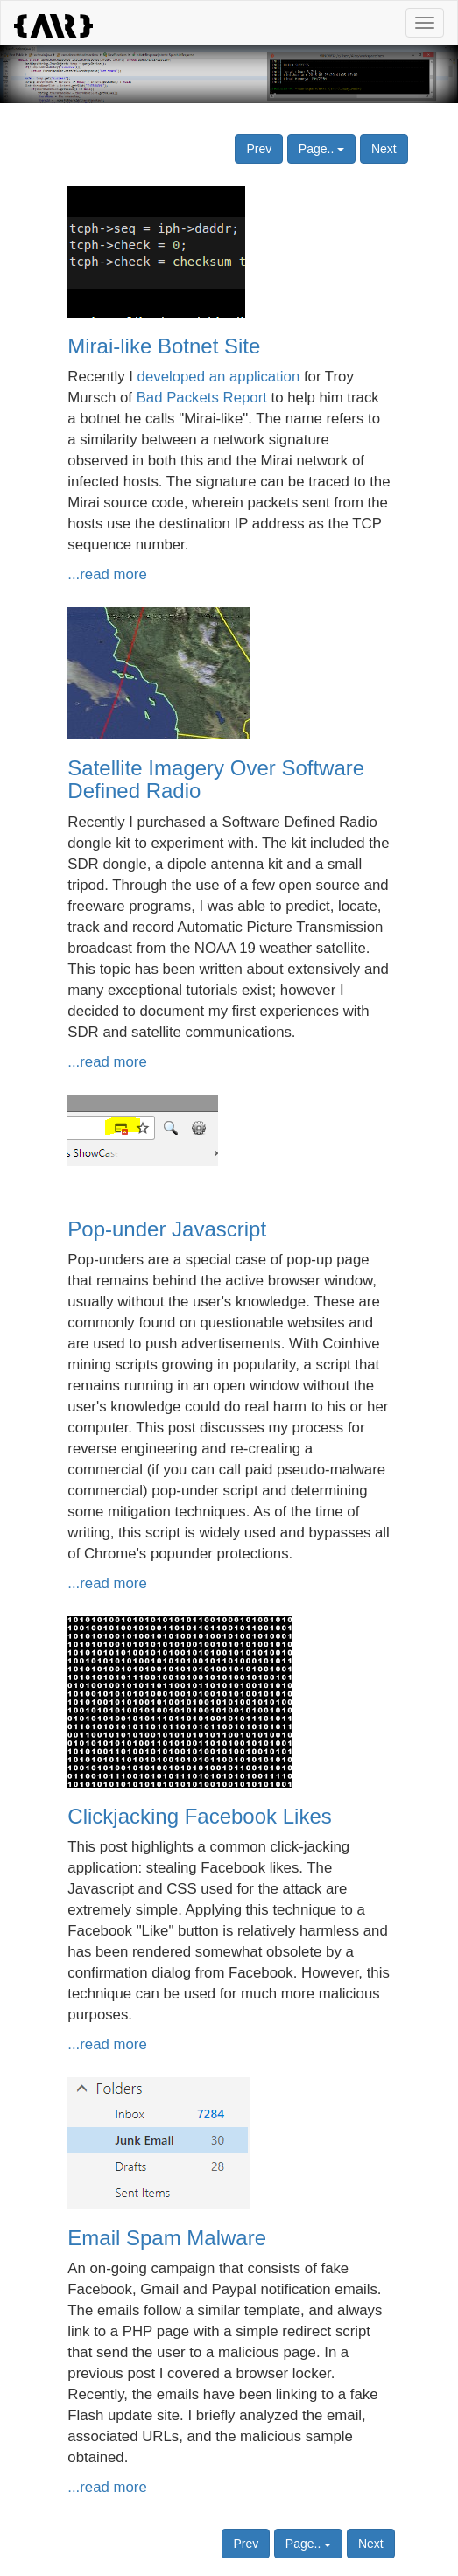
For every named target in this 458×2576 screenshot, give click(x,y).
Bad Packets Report (202, 397)
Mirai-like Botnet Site (163, 346)
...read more (106, 574)
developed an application (218, 376)
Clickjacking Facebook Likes (199, 1816)
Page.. (321, 149)
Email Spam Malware (166, 2238)
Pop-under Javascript (166, 1229)
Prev (258, 149)
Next (384, 149)
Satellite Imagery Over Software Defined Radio (215, 779)
